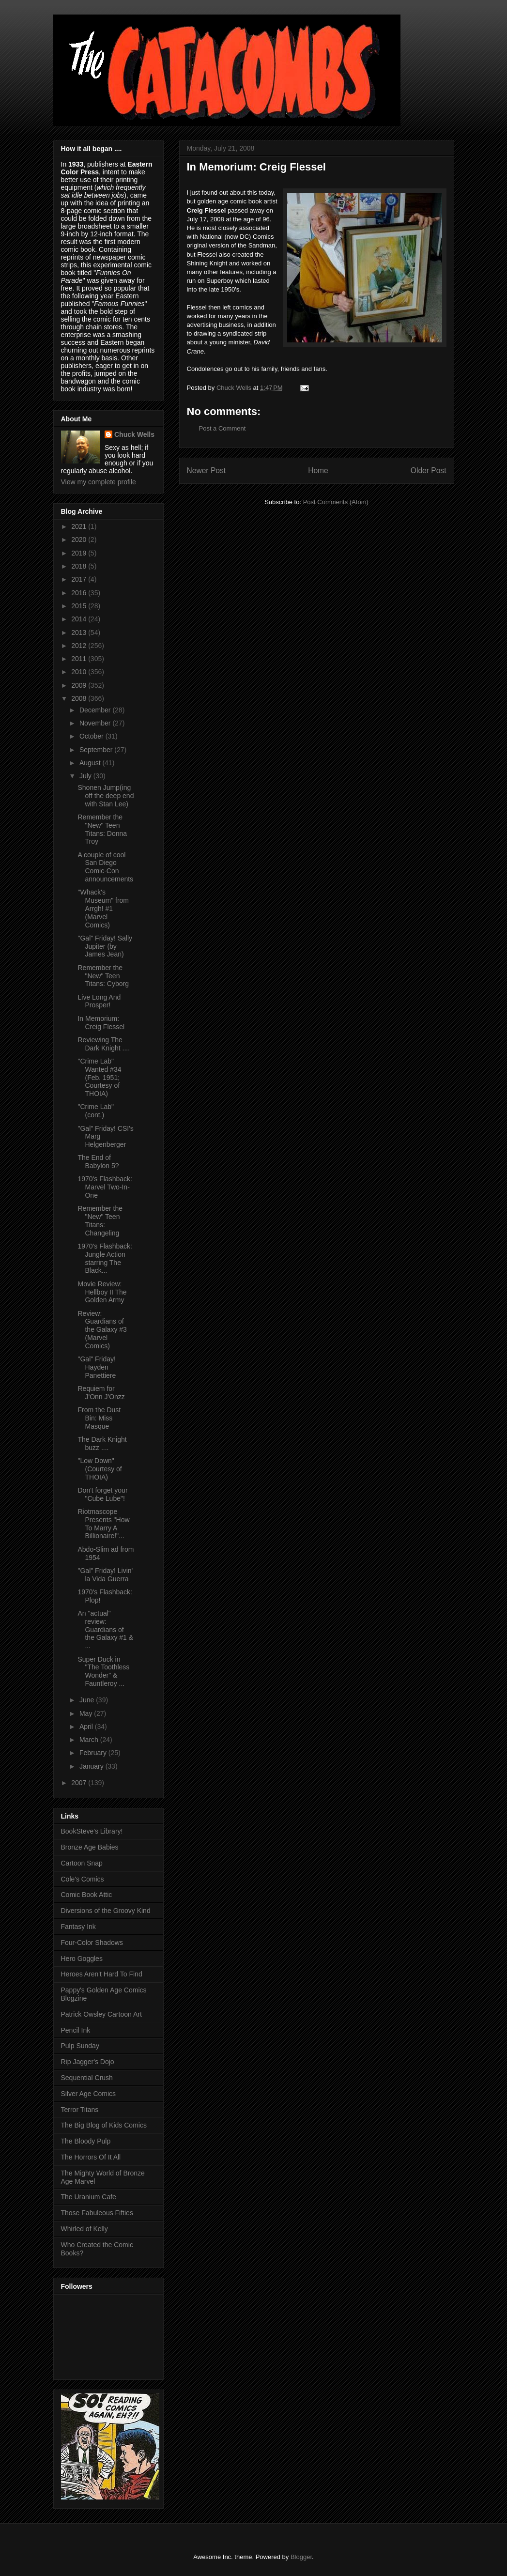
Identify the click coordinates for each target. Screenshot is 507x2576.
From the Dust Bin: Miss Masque (99, 1418)
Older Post (428, 470)
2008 (79, 698)
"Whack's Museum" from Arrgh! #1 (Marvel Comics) (103, 908)
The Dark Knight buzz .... (101, 1443)
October (92, 736)
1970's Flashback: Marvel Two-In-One (104, 1187)
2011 (79, 659)
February (93, 1753)
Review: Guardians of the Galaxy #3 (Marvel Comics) (101, 1330)
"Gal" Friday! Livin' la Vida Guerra (105, 1575)
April (87, 1726)
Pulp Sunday (80, 2046)
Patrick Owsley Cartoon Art (101, 2014)
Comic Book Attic (86, 1894)
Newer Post (206, 470)
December (95, 710)
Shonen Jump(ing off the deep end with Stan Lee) (105, 796)
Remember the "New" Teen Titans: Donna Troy (102, 829)
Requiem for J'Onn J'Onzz (100, 1393)
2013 (79, 632)
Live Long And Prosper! (99, 1001)
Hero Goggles (82, 1958)
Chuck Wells (134, 434)
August (90, 763)
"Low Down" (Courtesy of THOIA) (99, 1469)
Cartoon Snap (82, 1863)
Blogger (301, 2557)
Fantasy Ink (78, 1926)
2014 (79, 619)
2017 (79, 579)
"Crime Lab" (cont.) (95, 1111)
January (92, 1766)
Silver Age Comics (88, 2094)
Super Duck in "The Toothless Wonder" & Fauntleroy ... (103, 1671)
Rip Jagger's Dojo (87, 2062)
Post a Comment (222, 428)
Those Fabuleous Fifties (97, 2213)
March (89, 1739)
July (86, 776)
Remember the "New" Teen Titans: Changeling (100, 1220)
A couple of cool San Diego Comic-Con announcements (105, 867)
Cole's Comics (82, 1879)
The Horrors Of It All (91, 2157)
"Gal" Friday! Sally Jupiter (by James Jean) (104, 946)
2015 (79, 606)
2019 (79, 553)
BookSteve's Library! (92, 1831)
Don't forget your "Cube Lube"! (102, 1494)
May (86, 1713)
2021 (79, 526)
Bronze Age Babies (90, 1847)
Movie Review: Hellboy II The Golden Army (101, 1292)
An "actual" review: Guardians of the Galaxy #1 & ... (105, 1629)
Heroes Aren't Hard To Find (101, 1974)
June (87, 1700)
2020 (79, 539)
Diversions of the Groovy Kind (106, 1910)
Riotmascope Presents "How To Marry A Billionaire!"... (103, 1524)
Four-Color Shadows (92, 1942)
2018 (79, 566)
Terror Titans (80, 2109)
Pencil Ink (76, 2030)
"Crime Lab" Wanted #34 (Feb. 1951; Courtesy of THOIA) (99, 1077)
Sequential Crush (87, 2078)
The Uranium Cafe (88, 2197)
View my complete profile (98, 482)
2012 (79, 645)
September (96, 750)
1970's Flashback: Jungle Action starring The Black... (104, 1258)
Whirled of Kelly (84, 2229)
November (95, 723)
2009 (79, 685)
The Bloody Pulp (86, 2141)
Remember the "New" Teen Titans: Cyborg (103, 976)
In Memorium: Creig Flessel (100, 1023)
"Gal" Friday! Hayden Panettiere (96, 1367)
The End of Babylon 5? (98, 1162)
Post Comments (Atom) (336, 502)
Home (318, 470)
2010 (79, 672)
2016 (79, 593)
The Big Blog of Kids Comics (104, 2125)
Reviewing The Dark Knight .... (103, 1044)
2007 (79, 1783)
